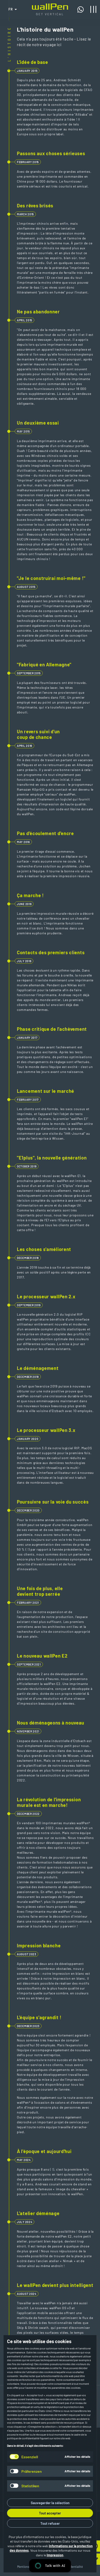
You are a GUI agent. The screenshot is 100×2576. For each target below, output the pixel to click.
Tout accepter (50, 2513)
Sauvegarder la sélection (50, 2503)
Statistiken (30, 2486)
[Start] (50, 6)
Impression (55, 2555)
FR (10, 9)
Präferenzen (31, 2471)
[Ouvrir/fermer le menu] (93, 9)
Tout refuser (50, 2523)
